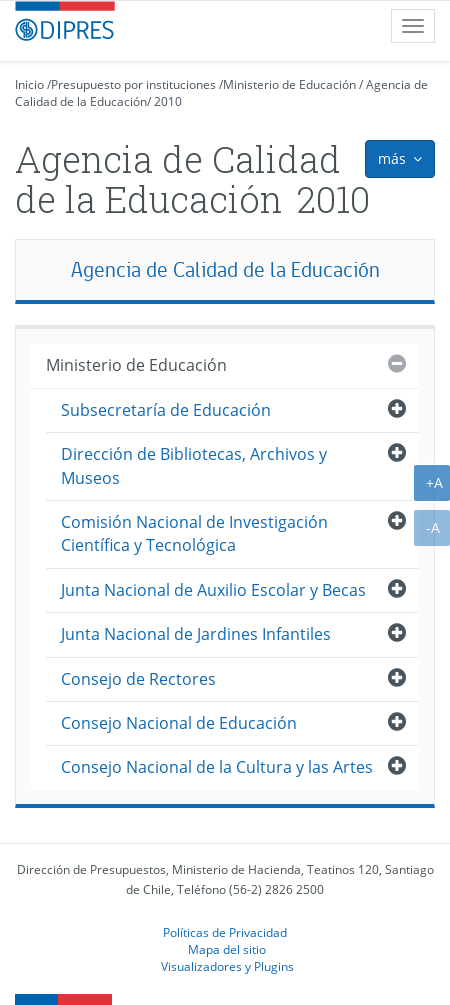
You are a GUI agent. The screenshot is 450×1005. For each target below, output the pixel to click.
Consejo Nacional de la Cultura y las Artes (217, 767)
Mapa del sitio (227, 949)
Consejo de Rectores (138, 679)
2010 (168, 101)
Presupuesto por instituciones (133, 84)
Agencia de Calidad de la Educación (225, 269)
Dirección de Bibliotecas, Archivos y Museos (194, 465)
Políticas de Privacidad (225, 932)
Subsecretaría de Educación (166, 410)
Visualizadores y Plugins (227, 966)
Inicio (29, 84)
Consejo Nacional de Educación (179, 723)
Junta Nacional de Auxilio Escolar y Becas (213, 590)
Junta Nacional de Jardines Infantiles (196, 634)
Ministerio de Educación (289, 84)
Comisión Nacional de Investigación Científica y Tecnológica (194, 533)
